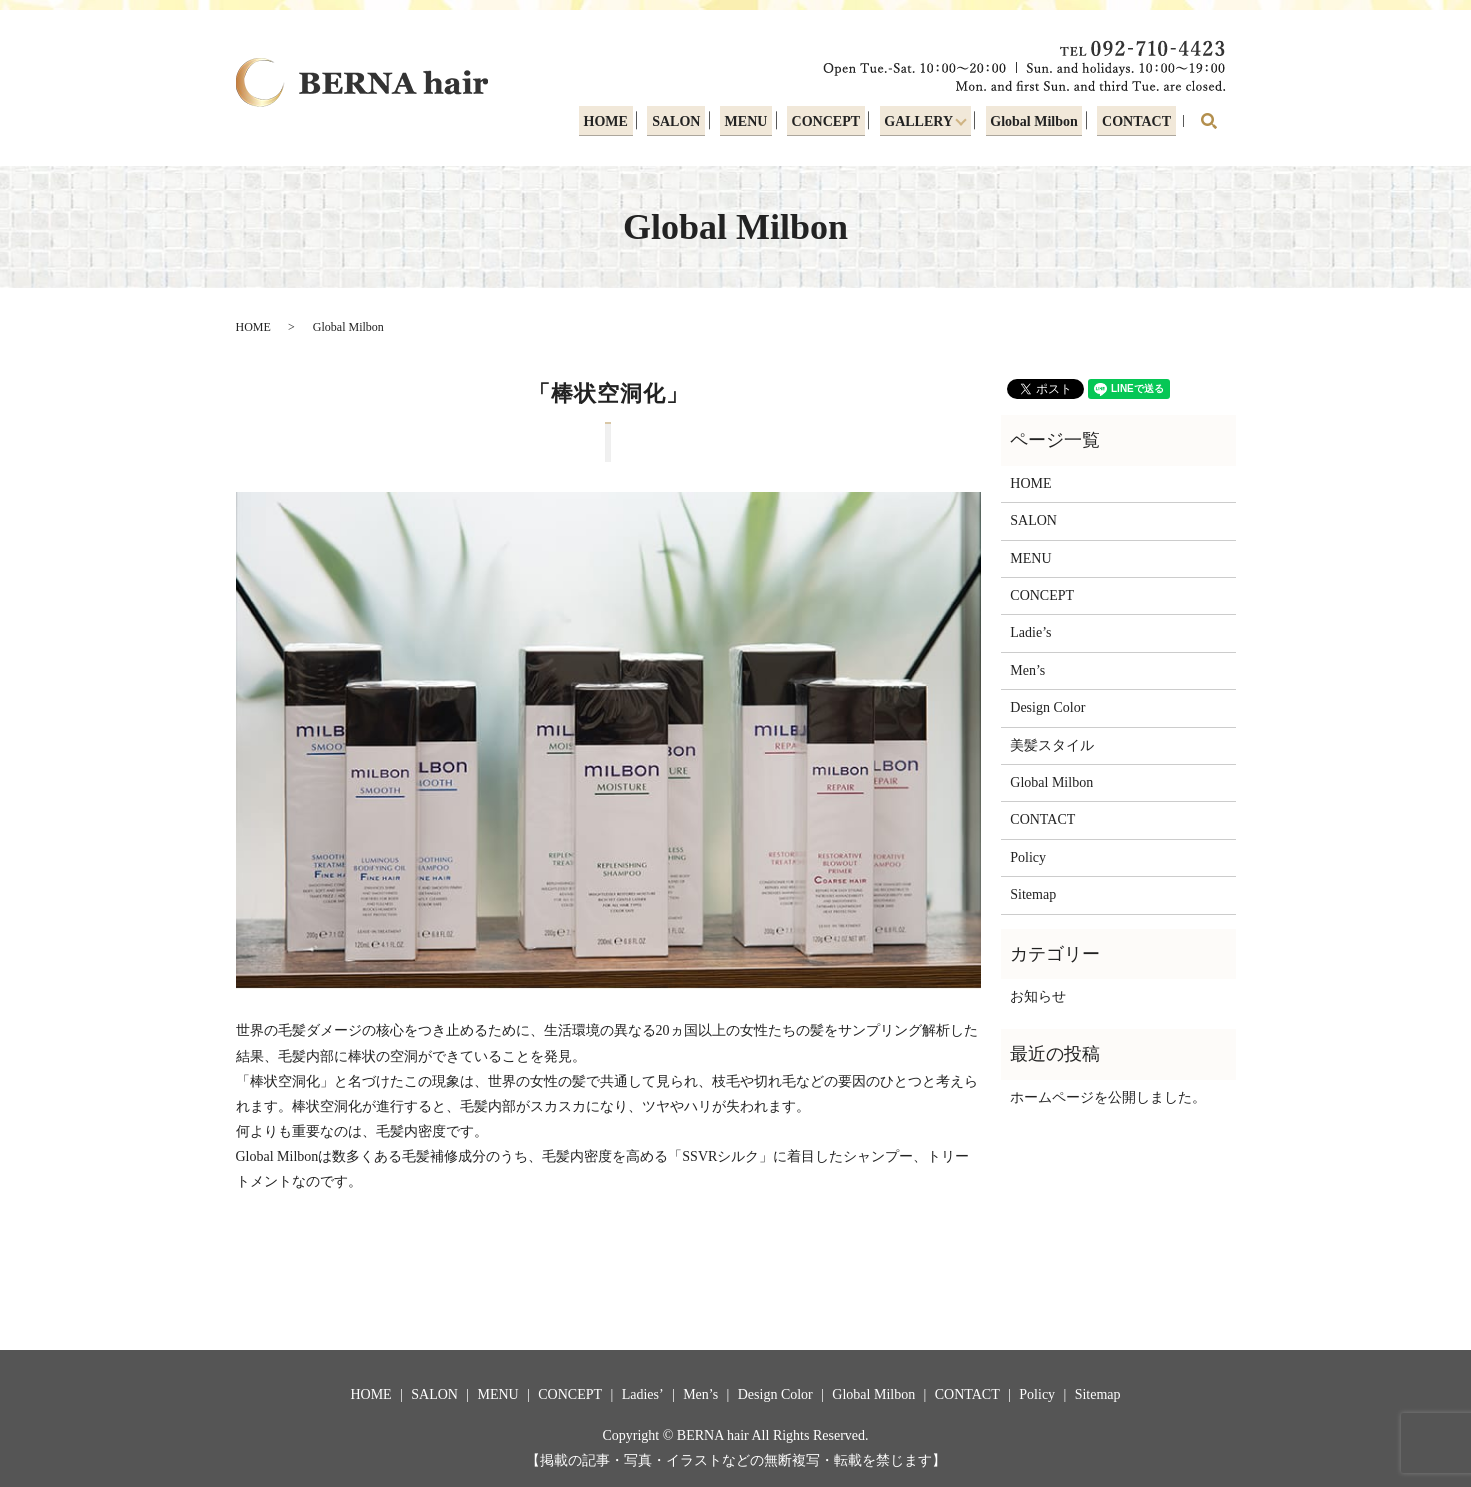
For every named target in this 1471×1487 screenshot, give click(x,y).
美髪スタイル (1052, 745)
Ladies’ (643, 1394)
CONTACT (1137, 123)
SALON (680, 123)
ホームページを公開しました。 (1108, 1097)
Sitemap (1033, 894)
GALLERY (916, 123)
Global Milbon (1037, 123)
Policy (1028, 857)
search (1209, 121)
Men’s (1027, 670)
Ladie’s (1030, 632)
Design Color (1047, 707)
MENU (747, 123)
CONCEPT (826, 123)
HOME (611, 123)
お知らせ (1038, 996)
